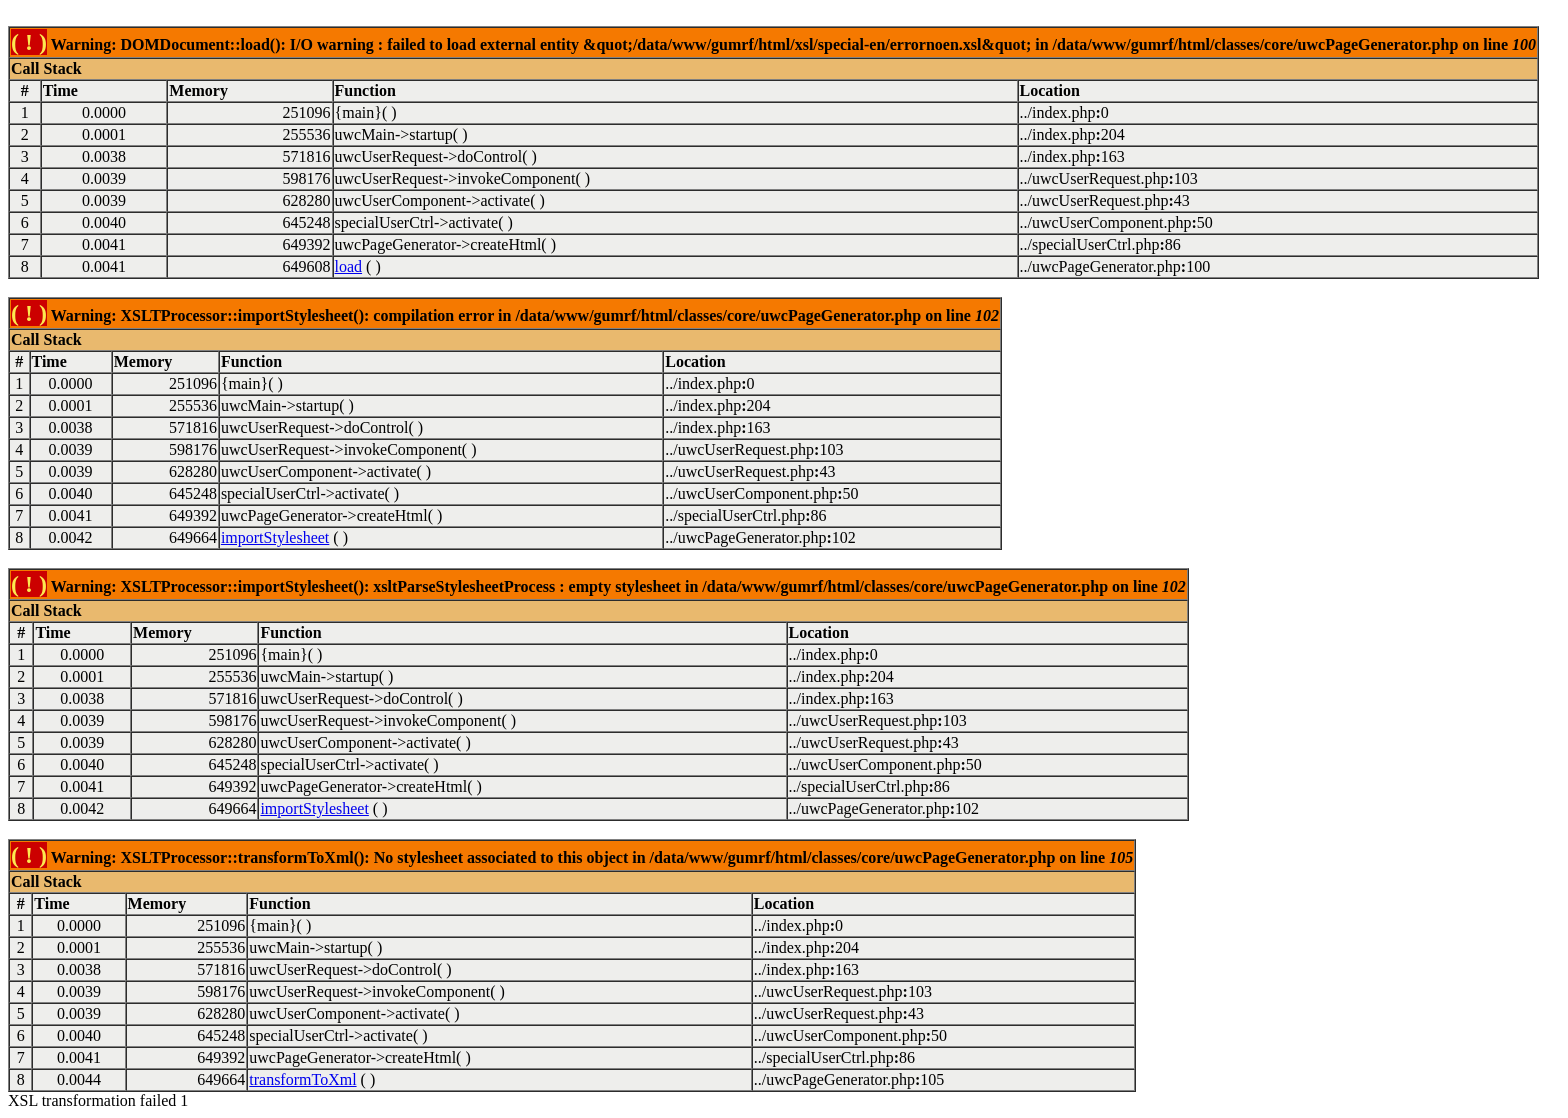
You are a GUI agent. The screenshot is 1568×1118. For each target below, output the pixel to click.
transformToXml (302, 1079)
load (349, 266)
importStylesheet (275, 537)
